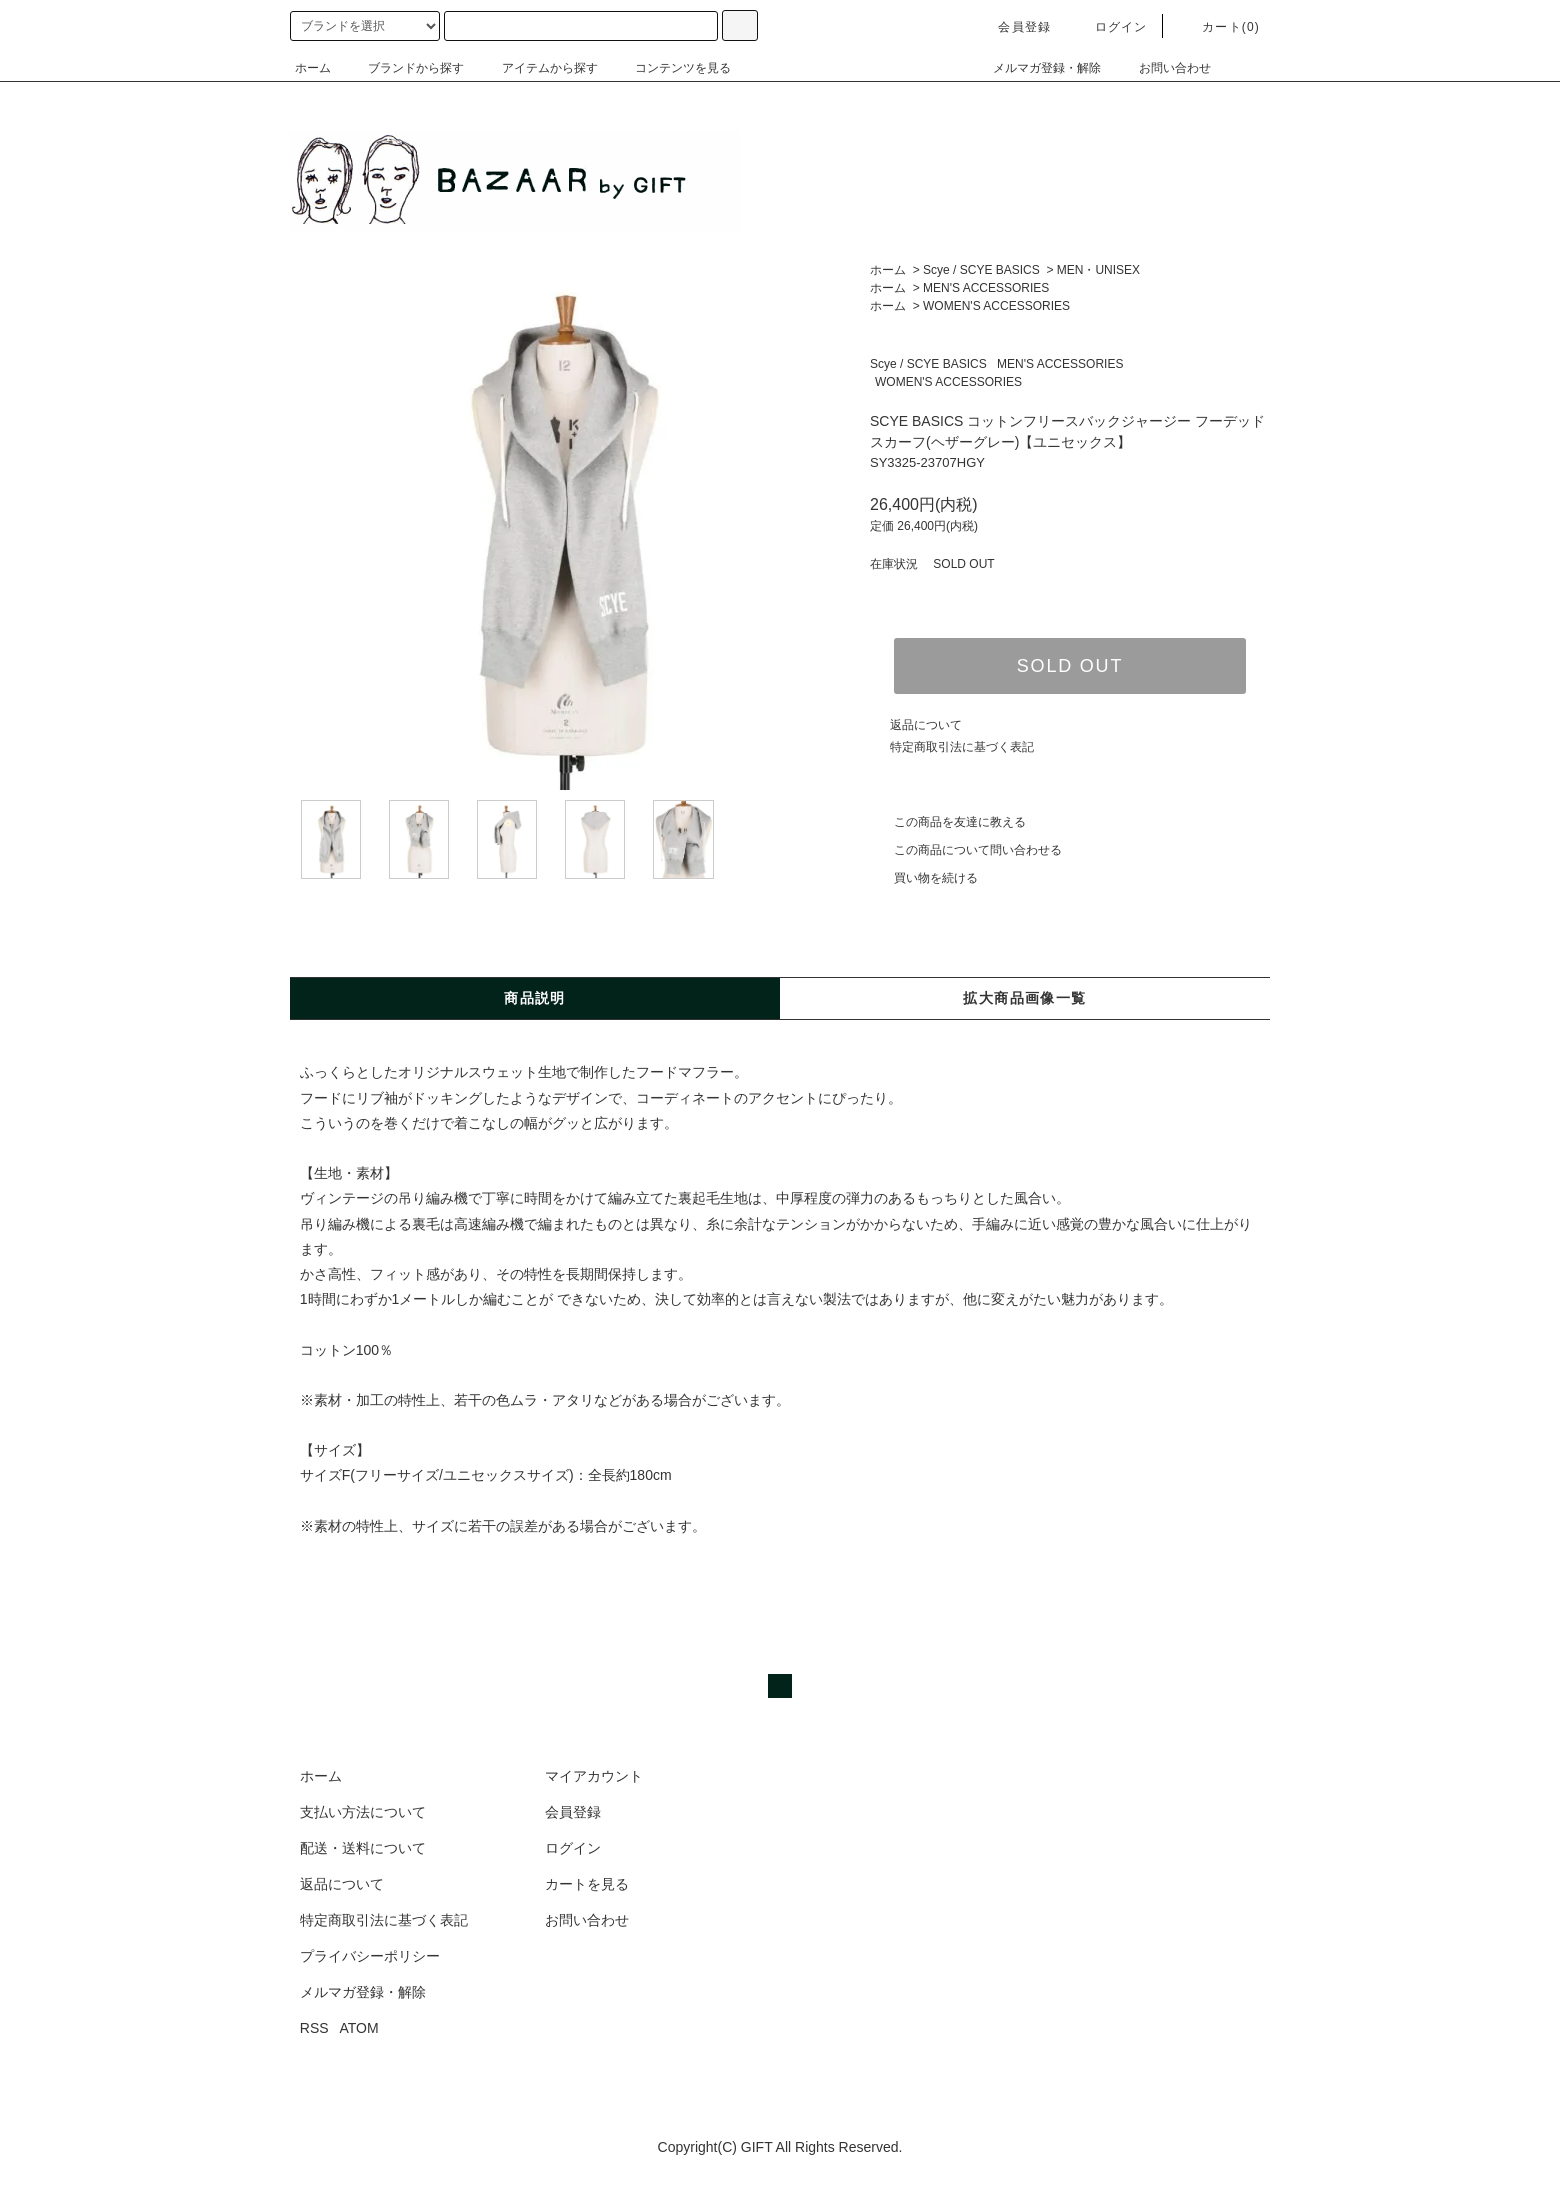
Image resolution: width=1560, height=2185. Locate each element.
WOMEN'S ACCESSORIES (996, 306)
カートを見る (587, 1884)
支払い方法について (363, 1812)
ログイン (1109, 27)
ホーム (313, 68)
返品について (926, 725)
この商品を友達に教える (948, 822)
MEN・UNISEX (1098, 270)
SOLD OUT (1070, 666)
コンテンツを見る (671, 68)
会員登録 (1012, 27)
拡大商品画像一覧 (1024, 998)
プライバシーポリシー (370, 1956)
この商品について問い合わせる (966, 850)
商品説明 (535, 998)
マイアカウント (594, 1776)
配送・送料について (363, 1848)
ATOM (359, 2028)
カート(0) (1219, 27)
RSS (314, 2028)
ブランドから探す (404, 68)
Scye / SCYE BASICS (981, 270)
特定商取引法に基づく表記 (962, 747)
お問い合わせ (1163, 68)
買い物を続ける (924, 878)
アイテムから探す (538, 68)
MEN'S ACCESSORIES (986, 288)
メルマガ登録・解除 (1035, 68)
